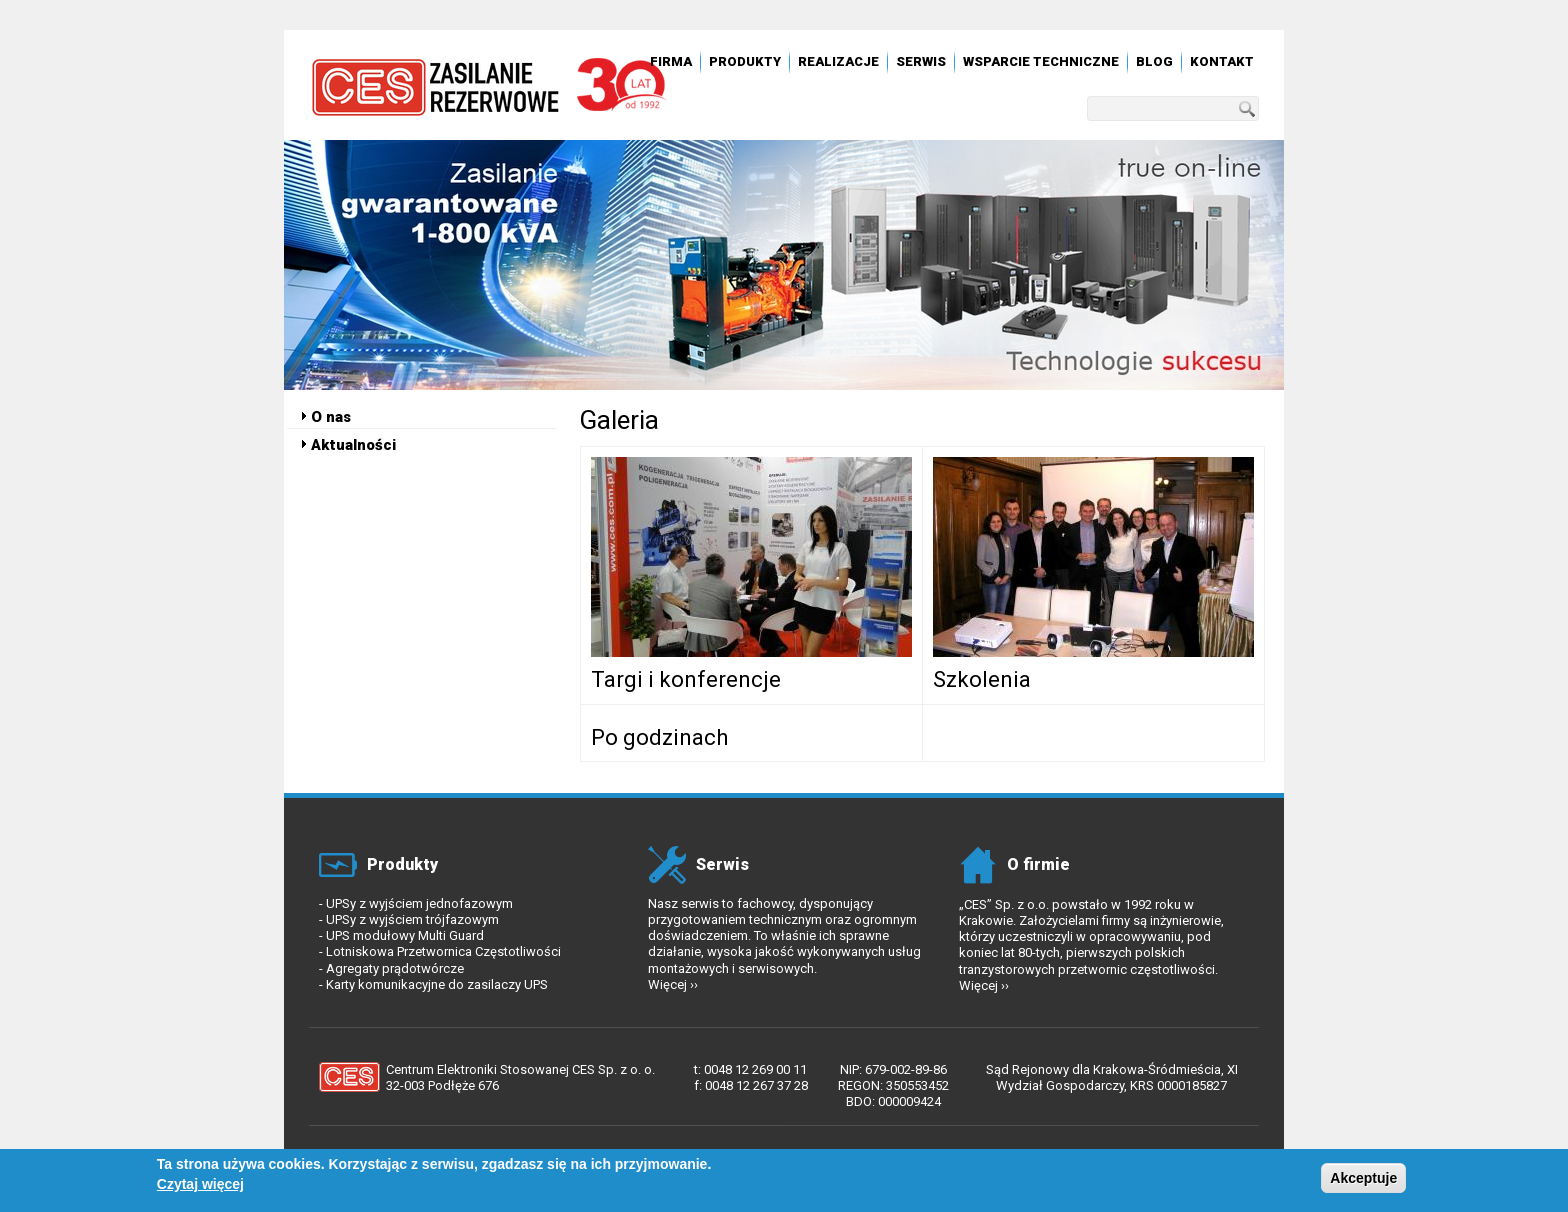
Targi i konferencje (686, 679)
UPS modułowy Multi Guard (405, 935)
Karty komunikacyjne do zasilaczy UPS (437, 984)
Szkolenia (982, 679)
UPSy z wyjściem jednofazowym (419, 903)
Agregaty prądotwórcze (395, 968)
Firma (671, 61)
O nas (331, 417)
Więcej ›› (673, 984)
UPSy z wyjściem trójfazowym (412, 919)
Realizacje (838, 61)
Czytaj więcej (200, 1188)
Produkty (745, 61)
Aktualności (353, 445)
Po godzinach (659, 737)
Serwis (921, 61)
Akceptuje (1363, 1182)
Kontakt (1222, 61)
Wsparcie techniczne (1041, 61)
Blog (1154, 61)
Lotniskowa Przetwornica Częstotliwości (443, 951)
